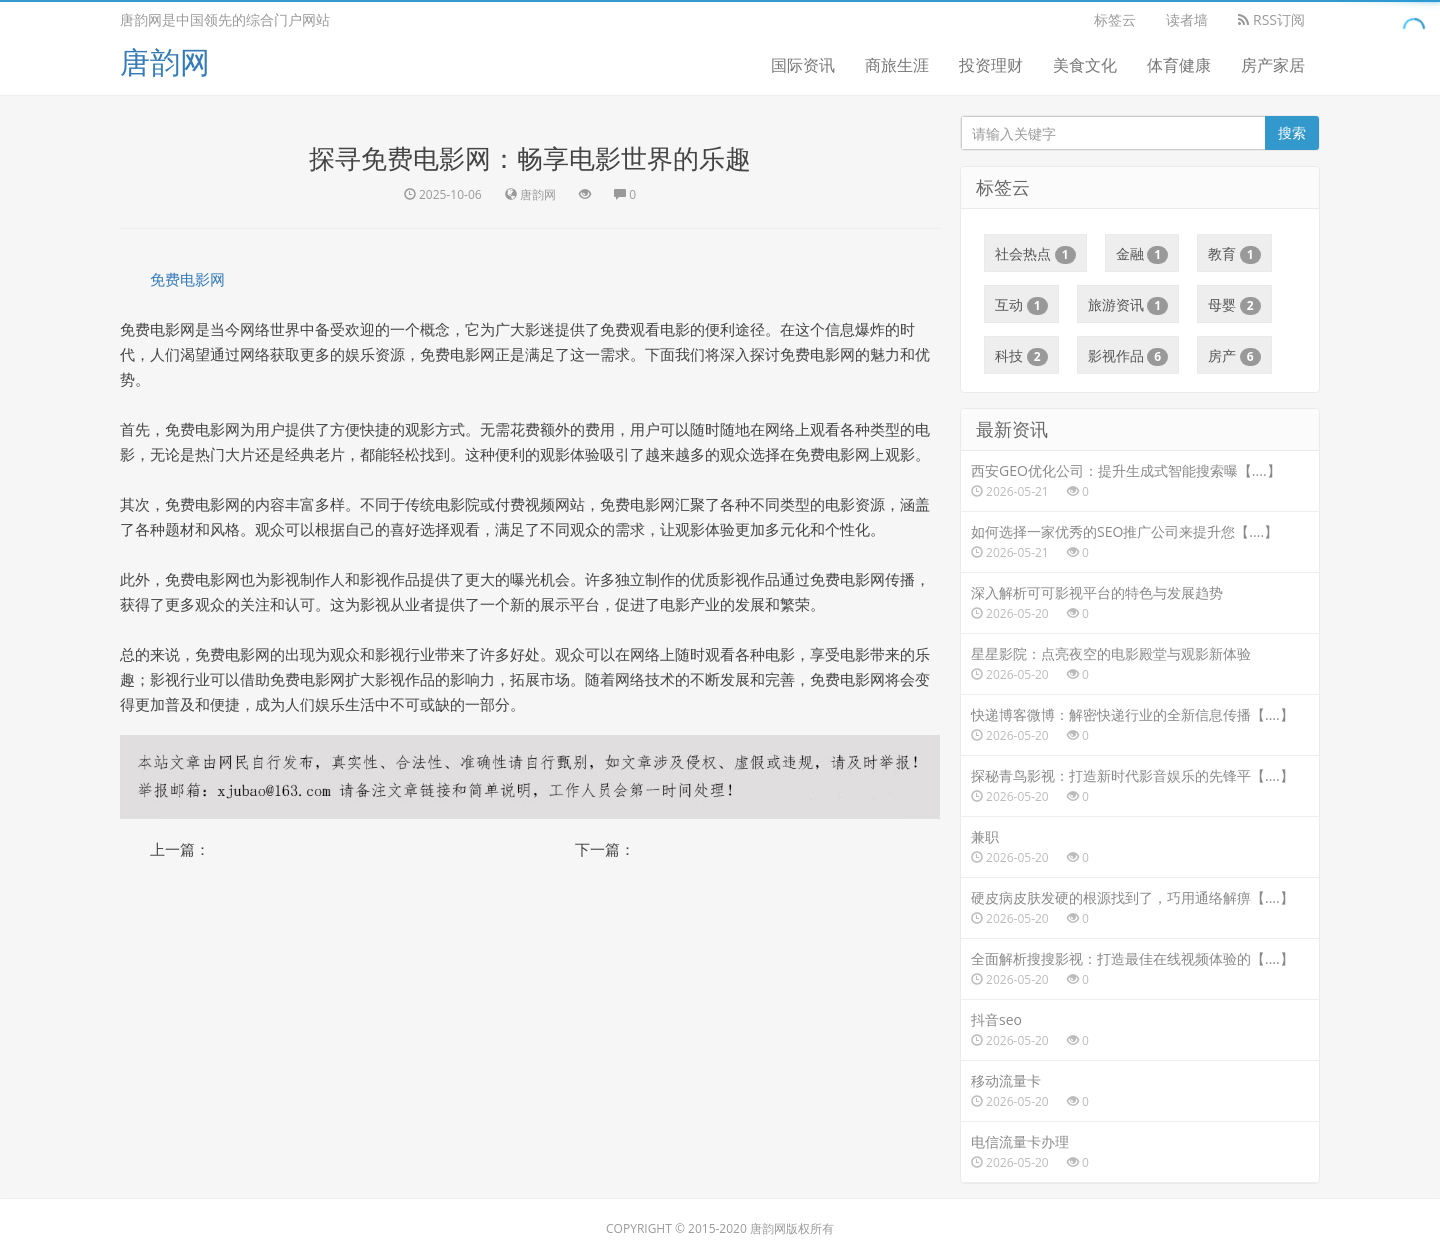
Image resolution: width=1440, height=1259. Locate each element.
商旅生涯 (897, 65)
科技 (1021, 356)
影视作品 (1128, 356)
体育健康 (1179, 65)
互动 (1021, 305)
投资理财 (991, 65)
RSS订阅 (1271, 19)
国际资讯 (803, 65)
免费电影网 (187, 279)
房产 (1234, 356)
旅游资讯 (1128, 305)
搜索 (1292, 132)
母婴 (1234, 305)
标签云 (1115, 19)
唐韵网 (165, 61)
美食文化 (1085, 65)
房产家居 (1273, 65)
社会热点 (1035, 254)
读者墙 (1187, 19)
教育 (1234, 254)
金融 (1142, 254)
